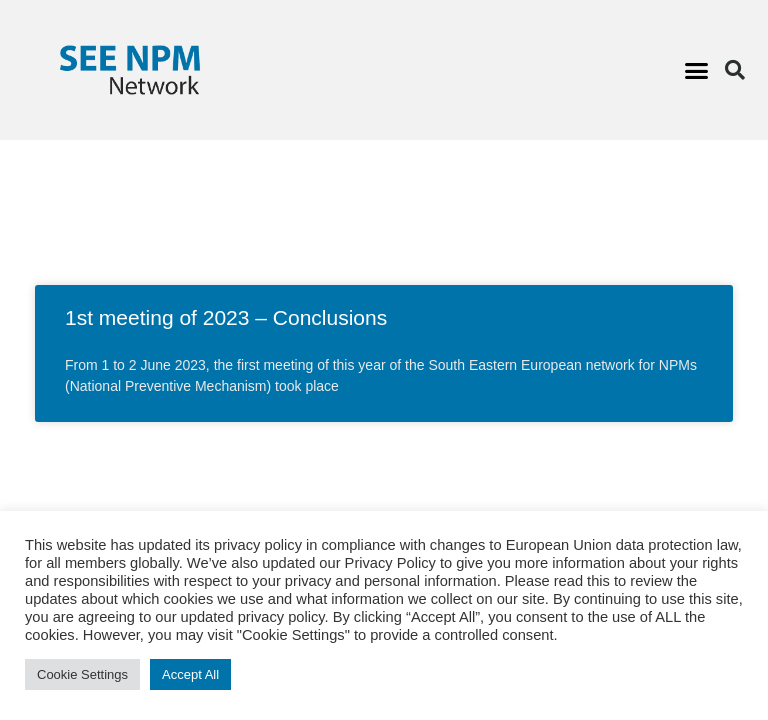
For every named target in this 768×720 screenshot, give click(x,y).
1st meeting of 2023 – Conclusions (226, 317)
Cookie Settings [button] (82, 674)
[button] (696, 70)
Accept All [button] (190, 674)
